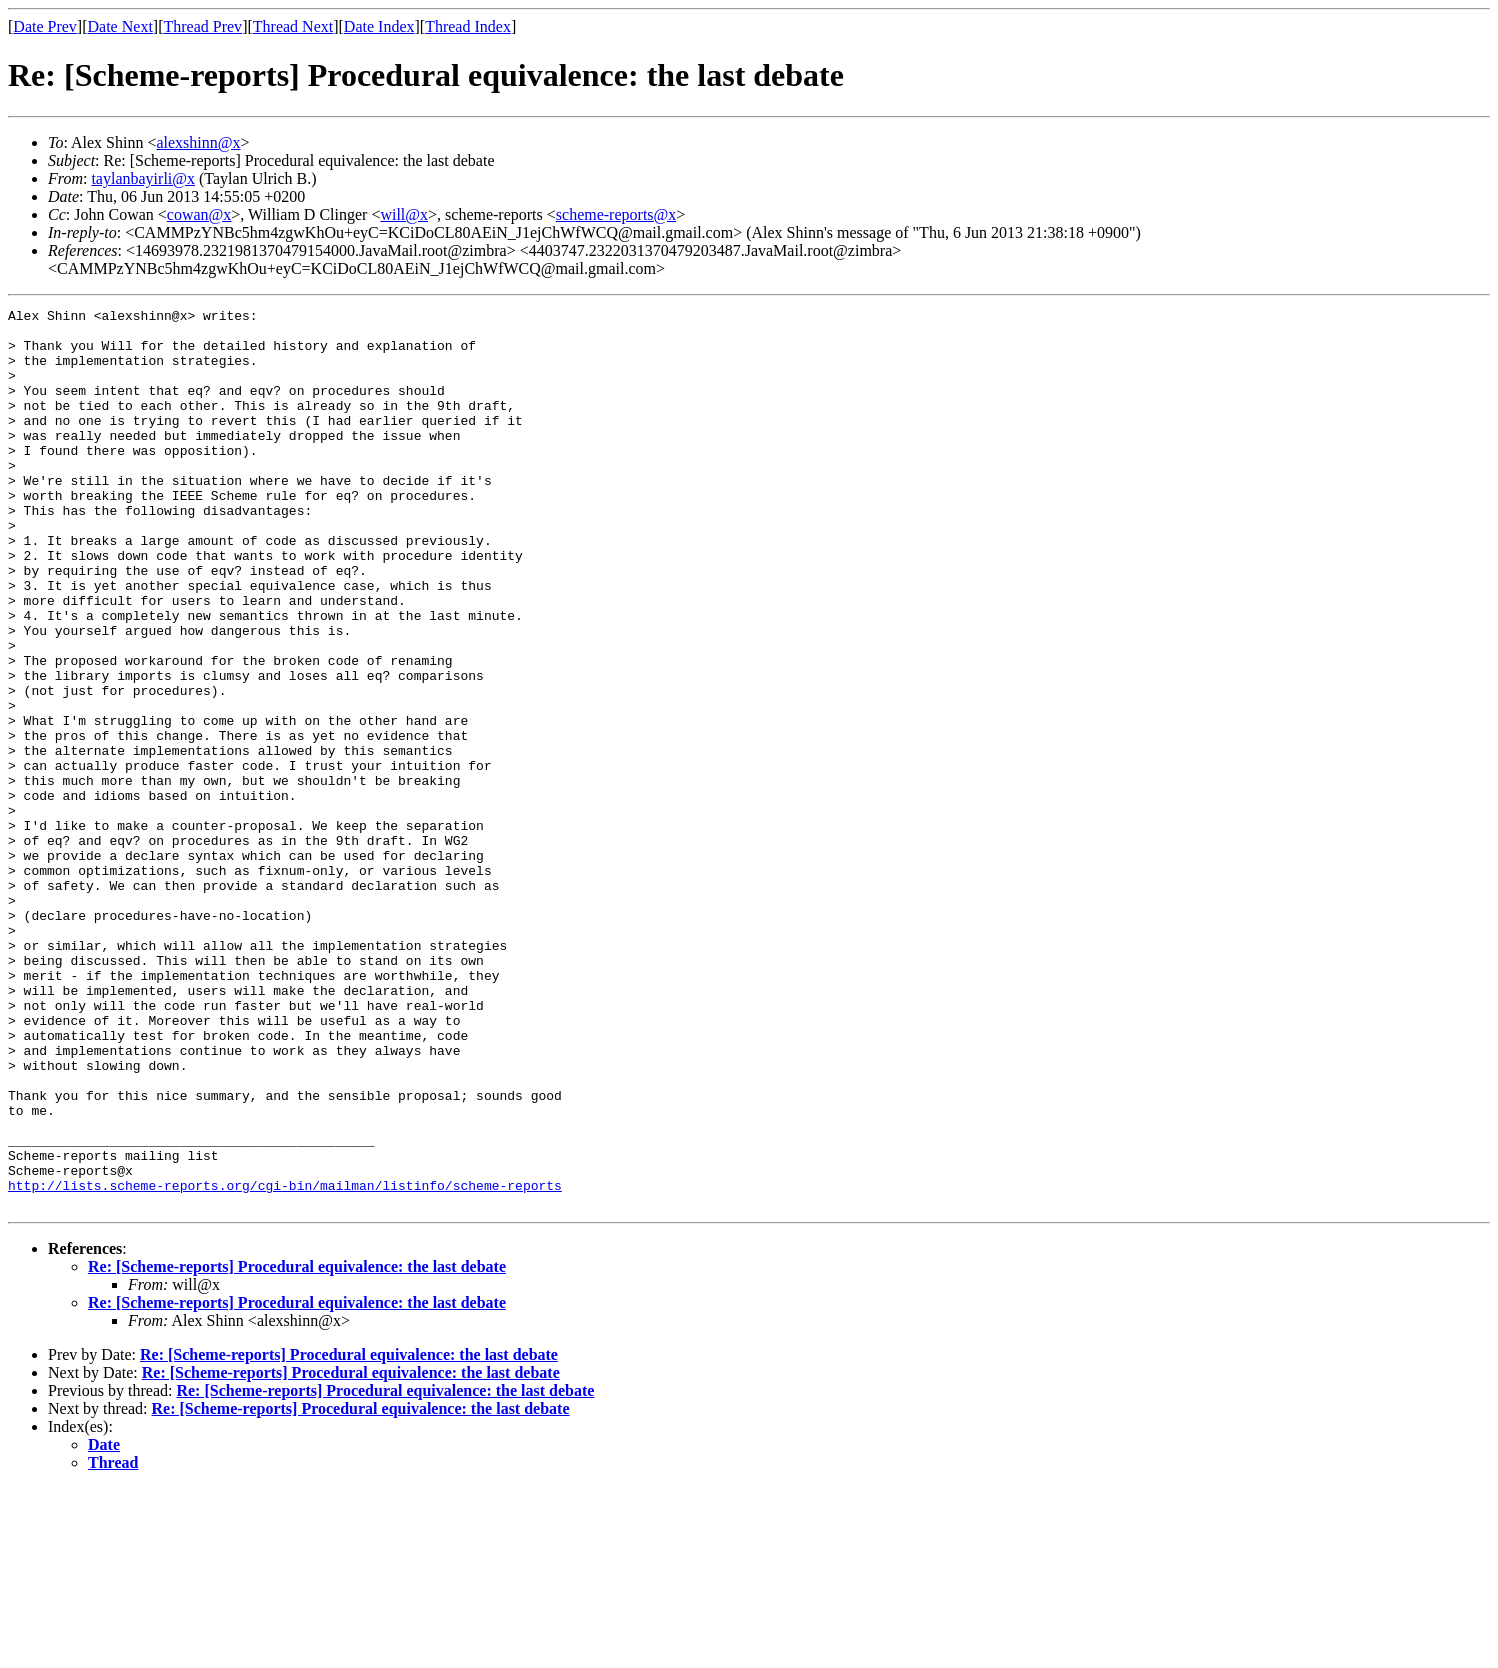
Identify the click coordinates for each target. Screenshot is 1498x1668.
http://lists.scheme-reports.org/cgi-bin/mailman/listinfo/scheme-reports (285, 1362)
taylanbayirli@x (143, 178)
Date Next (120, 26)
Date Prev (45, 26)
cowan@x (199, 214)
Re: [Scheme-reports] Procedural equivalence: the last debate (297, 1446)
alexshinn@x (198, 142)
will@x (404, 214)
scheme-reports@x (616, 214)
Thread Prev (202, 26)
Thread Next (293, 26)
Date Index (379, 26)
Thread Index (468, 26)
